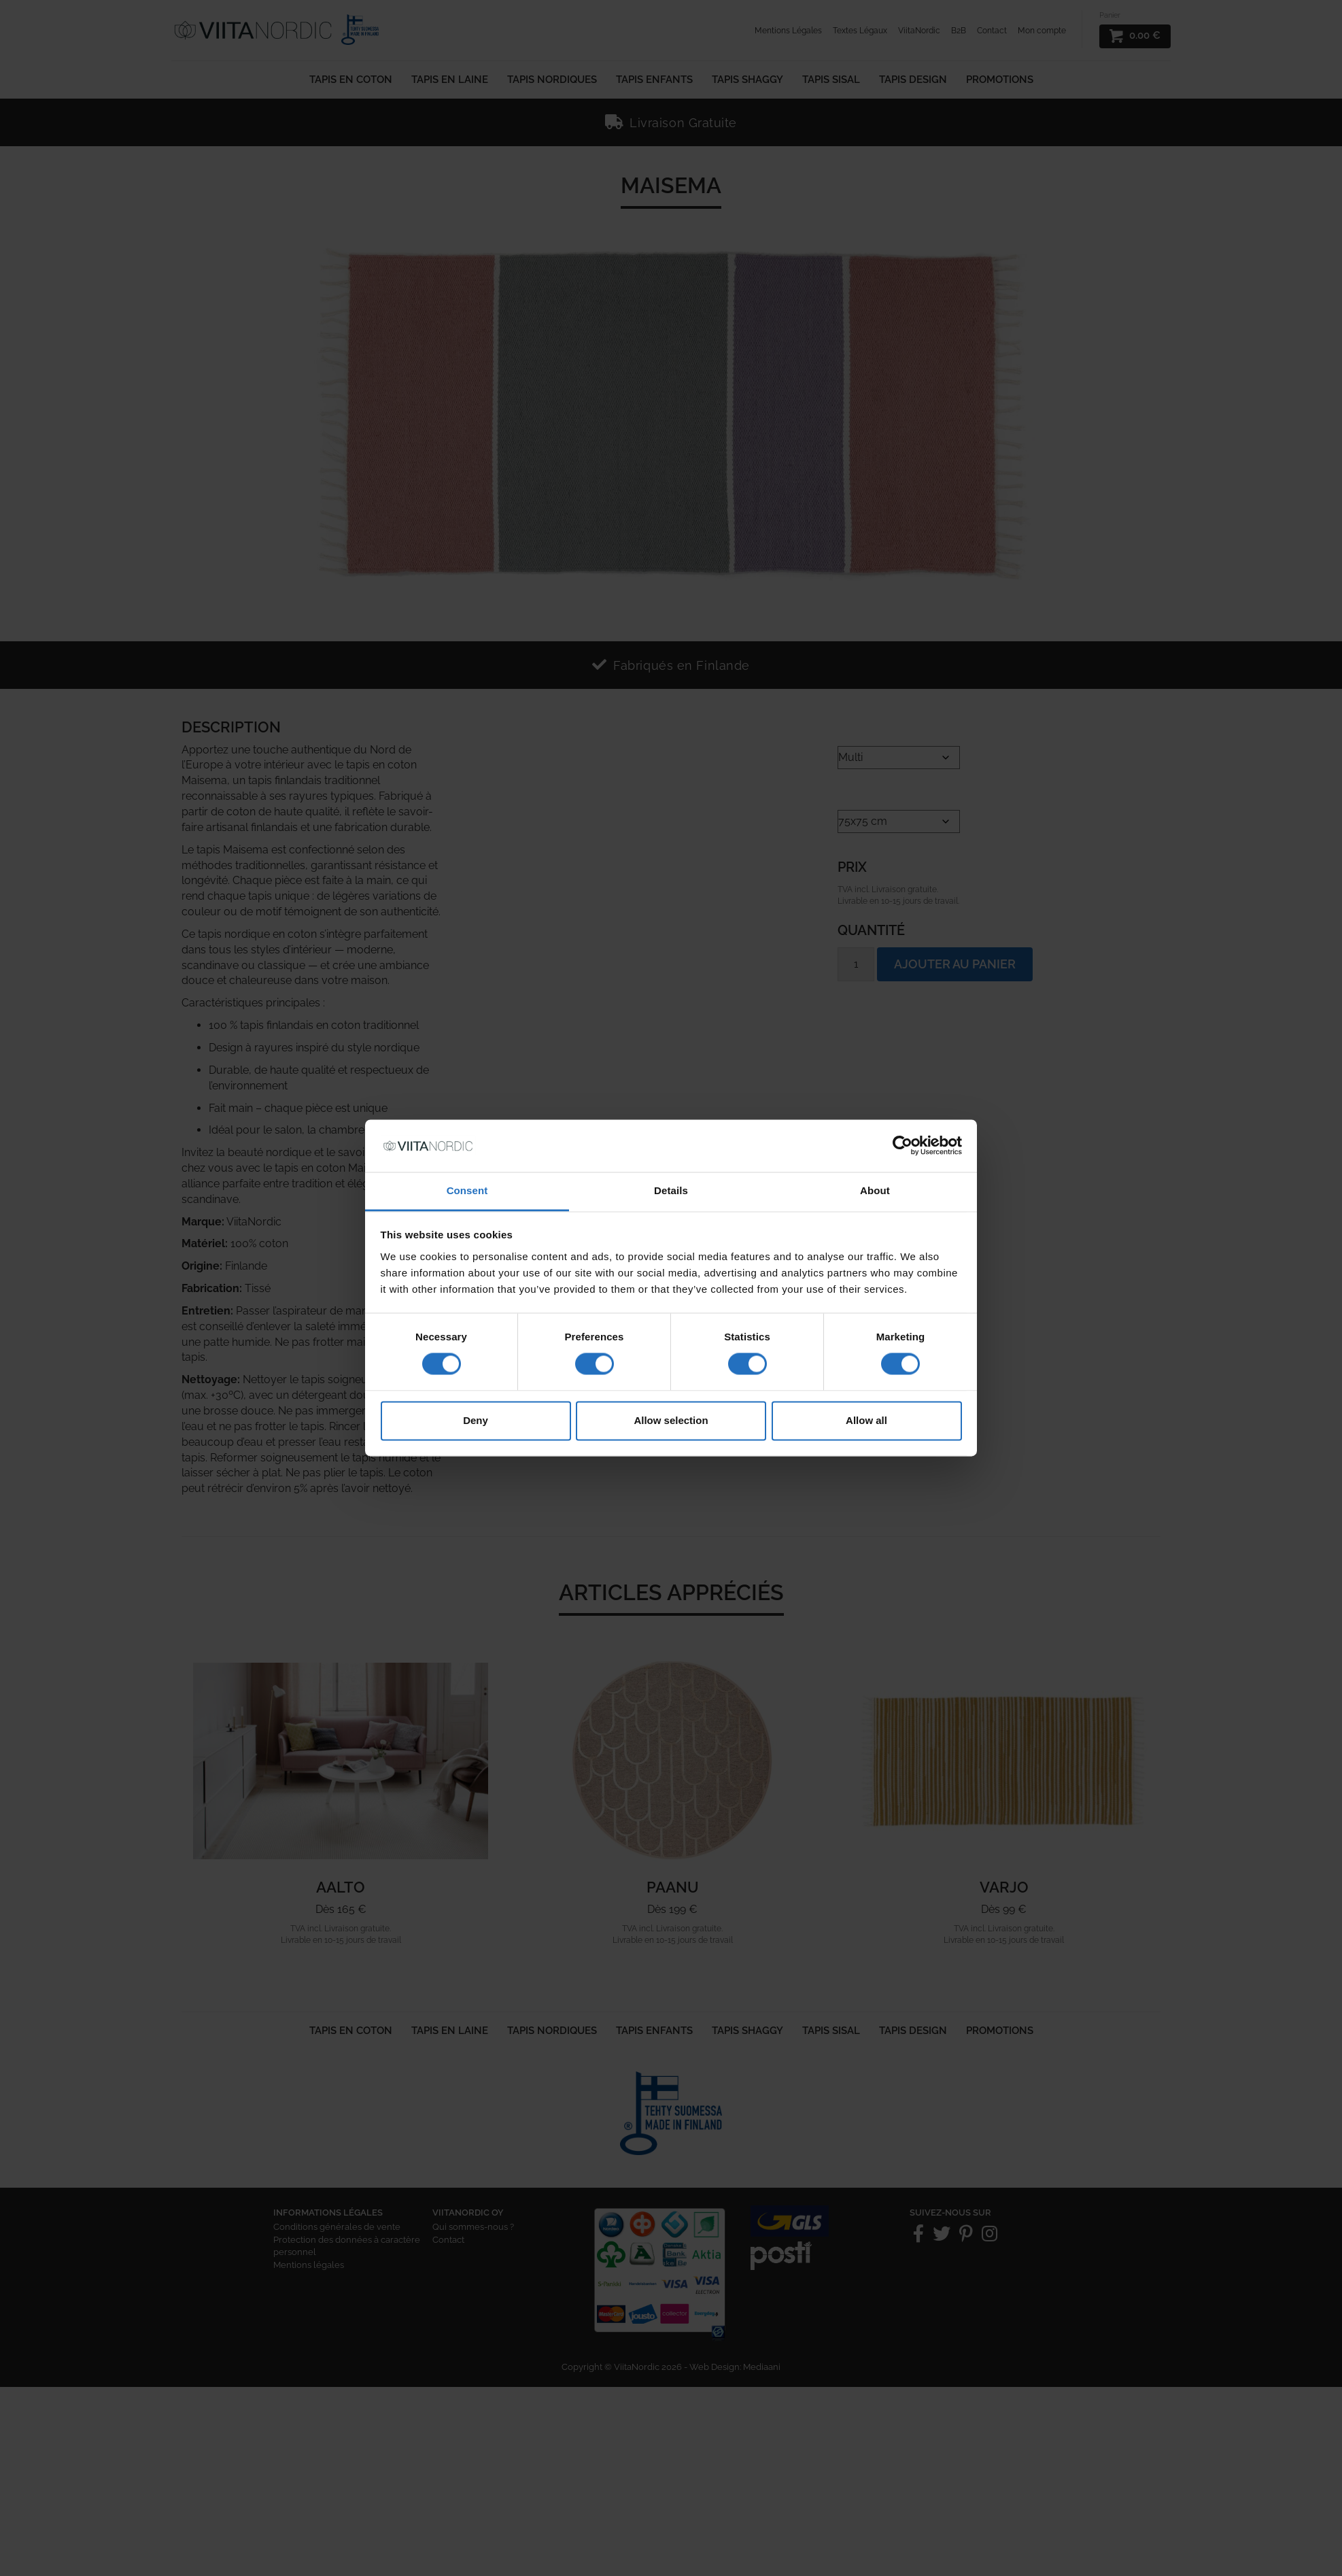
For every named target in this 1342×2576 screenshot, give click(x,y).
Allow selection (671, 1420)
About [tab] (875, 1190)
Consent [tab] (467, 1190)
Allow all (866, 1420)
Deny (475, 1420)
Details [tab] (671, 1190)
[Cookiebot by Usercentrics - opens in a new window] (902, 1146)
